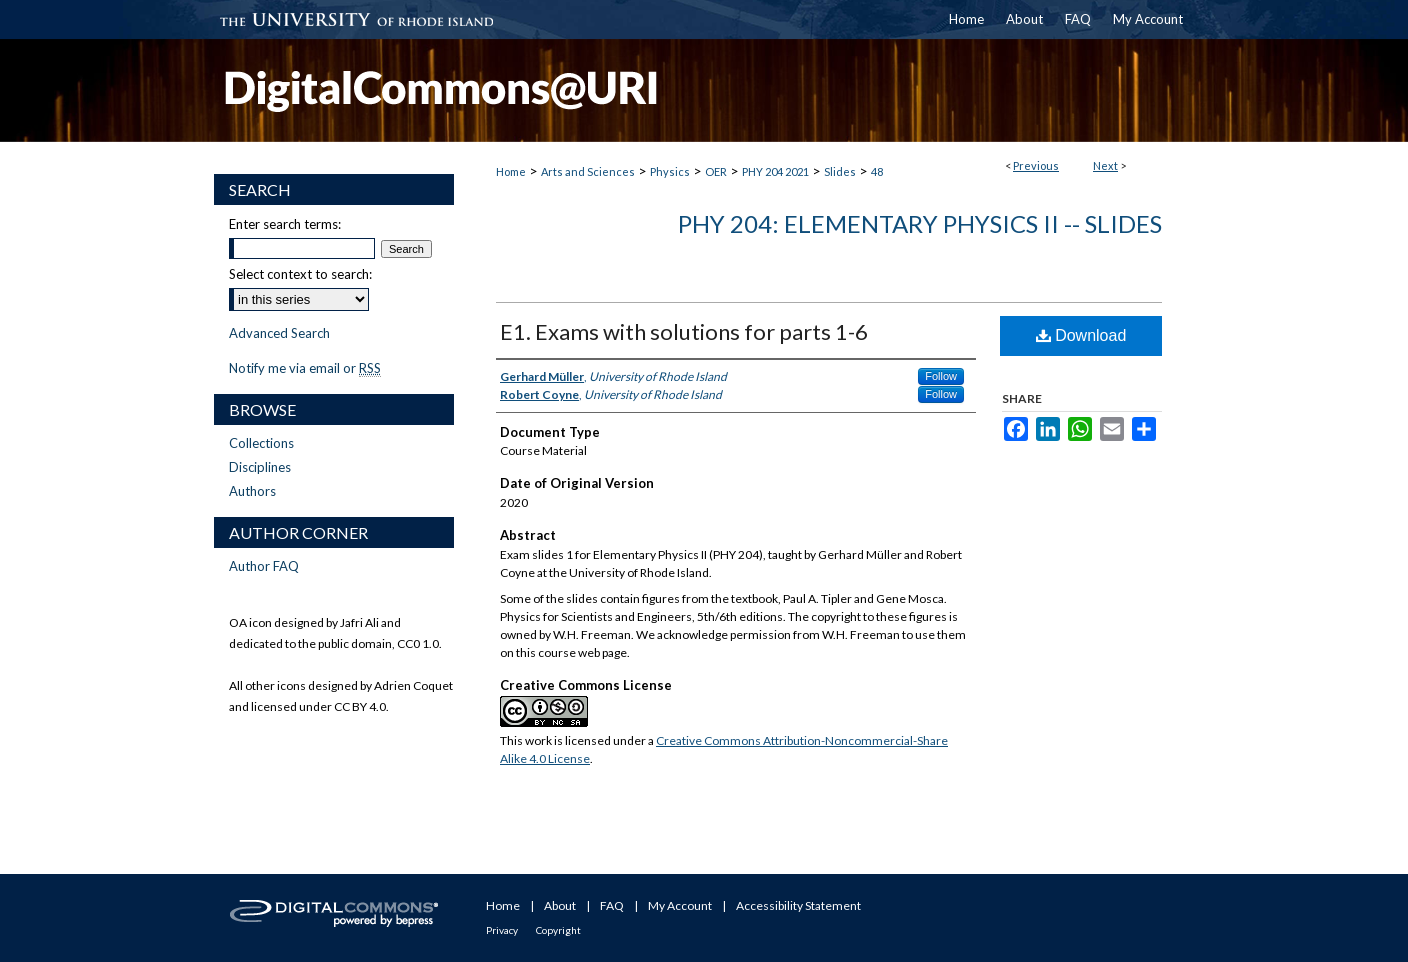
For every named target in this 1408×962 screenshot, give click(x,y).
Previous (1036, 165)
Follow (941, 376)
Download (1081, 335)
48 (877, 171)
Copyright (558, 930)
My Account (680, 905)
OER (716, 171)
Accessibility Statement (798, 905)
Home (511, 171)
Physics (670, 171)
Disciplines (260, 467)
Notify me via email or (305, 368)
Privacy (502, 930)
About (560, 905)
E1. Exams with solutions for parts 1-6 (684, 331)
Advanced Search (279, 333)
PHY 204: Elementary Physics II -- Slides (920, 223)
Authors (252, 491)
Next (1105, 165)
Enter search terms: (285, 224)
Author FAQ (264, 566)
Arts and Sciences (588, 171)
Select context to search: (300, 274)
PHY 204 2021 (775, 171)
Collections (261, 443)
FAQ (612, 905)
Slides (840, 171)
